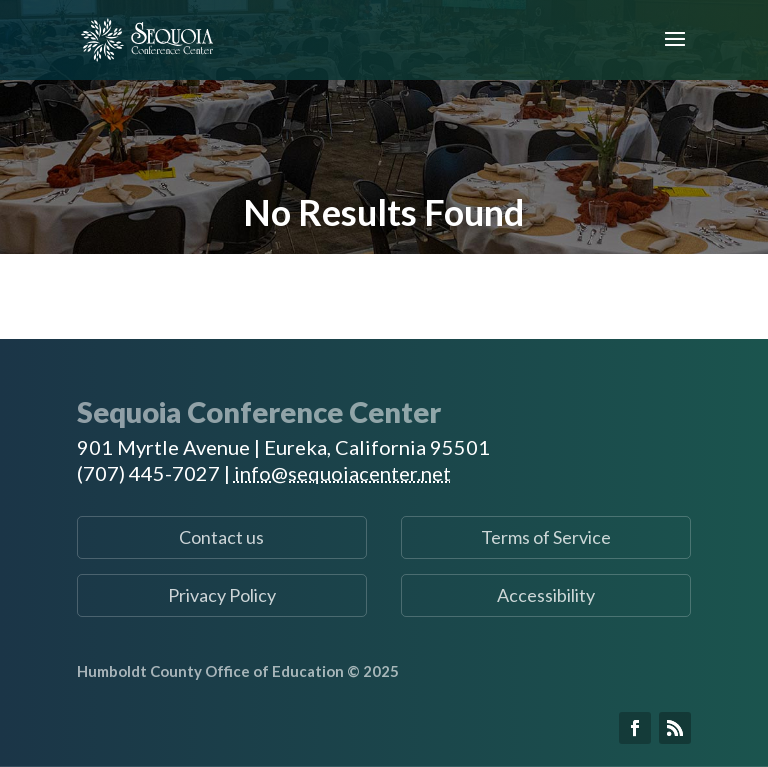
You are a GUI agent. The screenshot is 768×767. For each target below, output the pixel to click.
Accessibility (546, 595)
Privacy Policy (222, 595)
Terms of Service (546, 537)
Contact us (221, 537)
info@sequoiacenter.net (342, 473)
